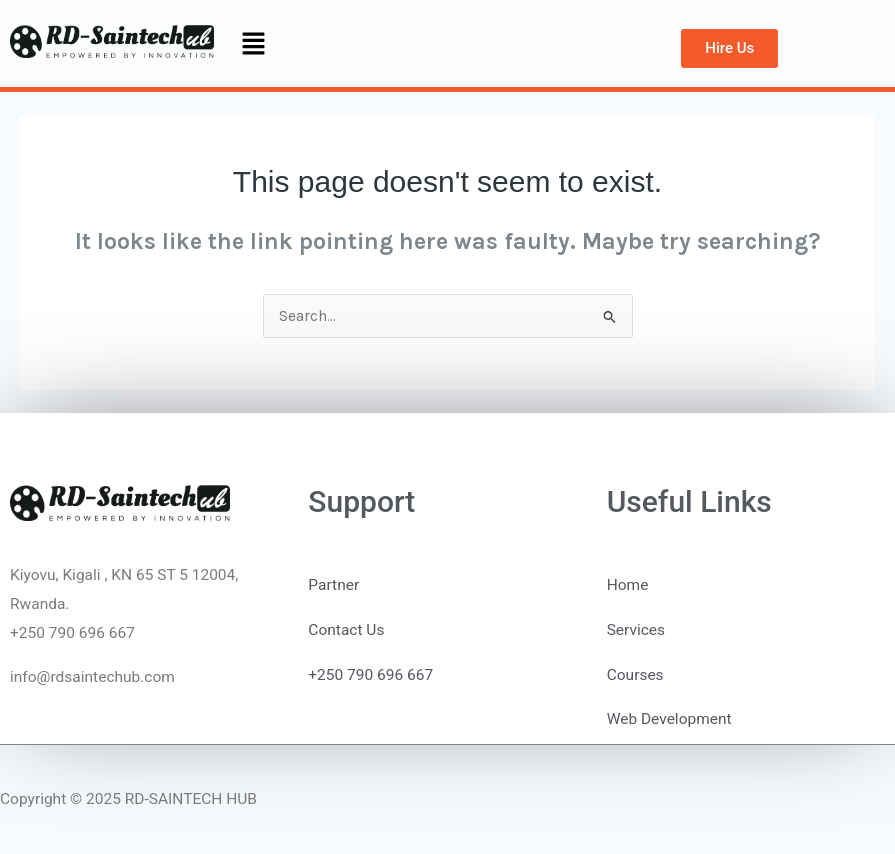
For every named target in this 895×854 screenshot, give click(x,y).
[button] (254, 45)
